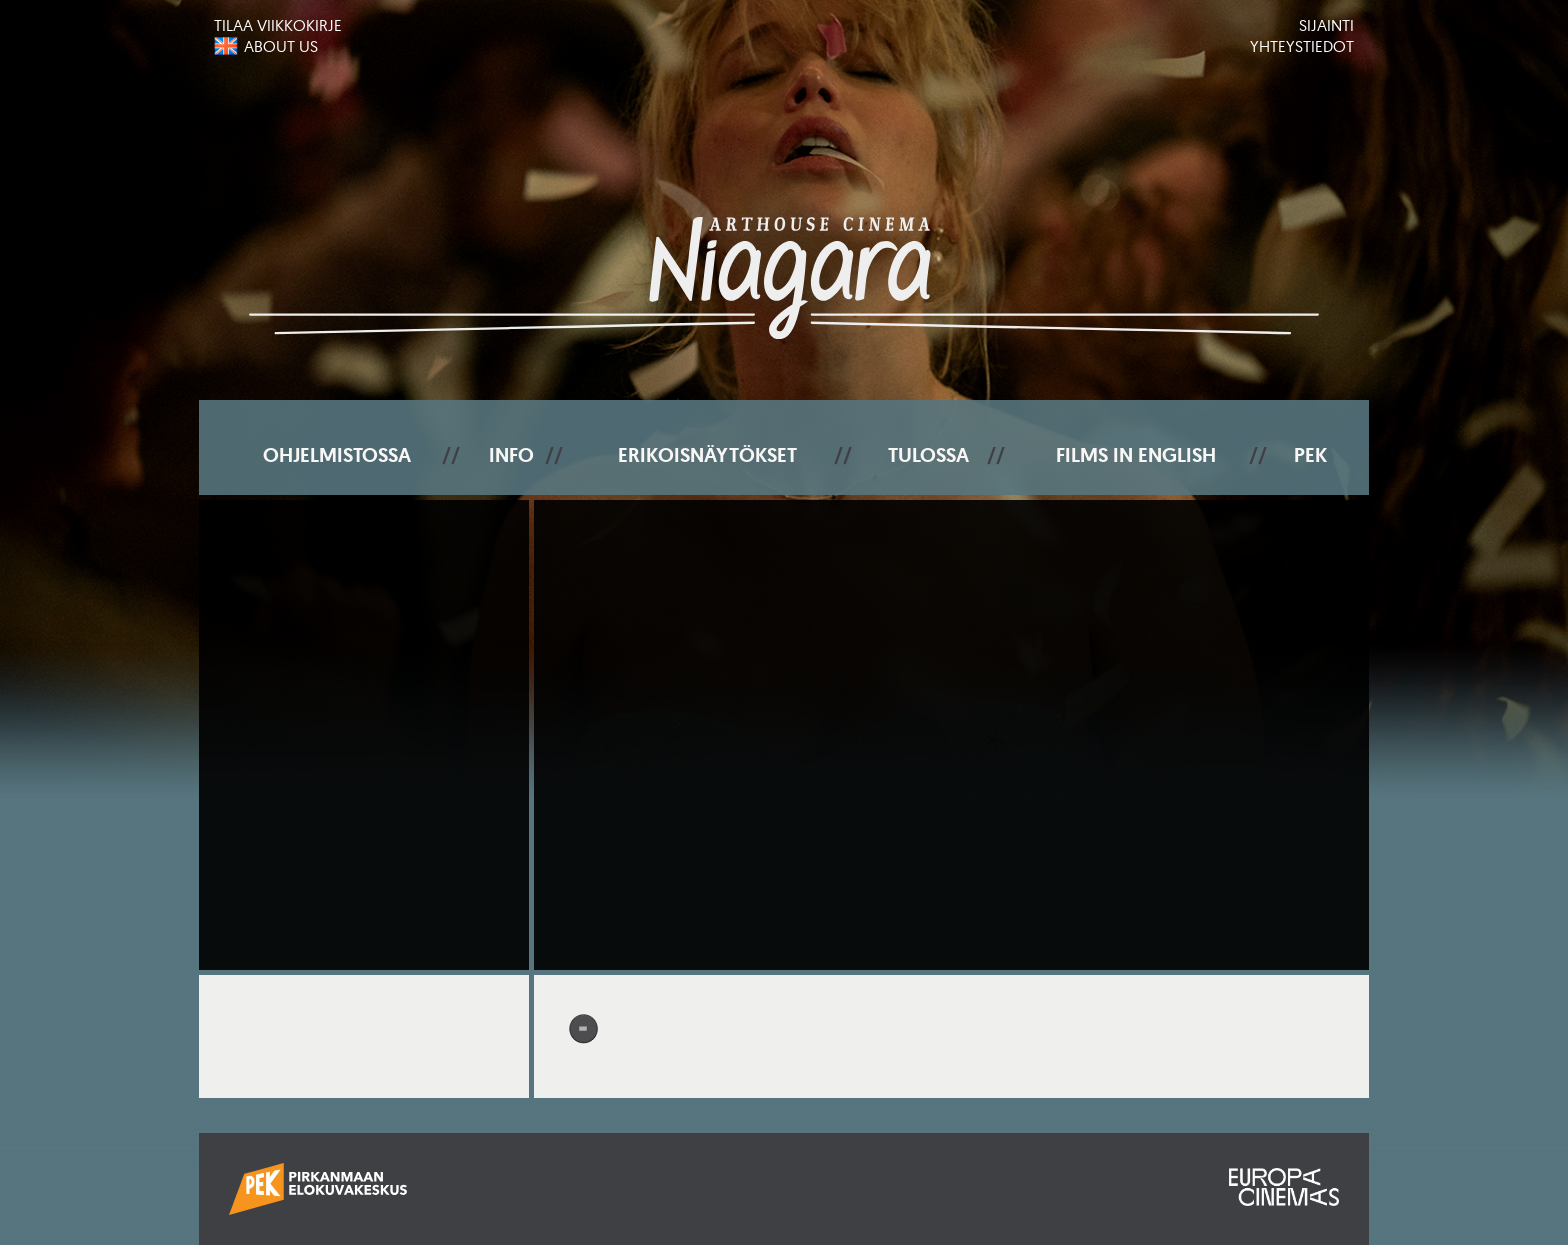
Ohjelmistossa (337, 455)
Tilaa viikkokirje (278, 25)
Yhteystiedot (1302, 46)
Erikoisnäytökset (707, 455)
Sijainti (1326, 25)
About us (281, 46)
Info (511, 455)
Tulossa (928, 455)
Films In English (1136, 455)
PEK (1310, 455)
